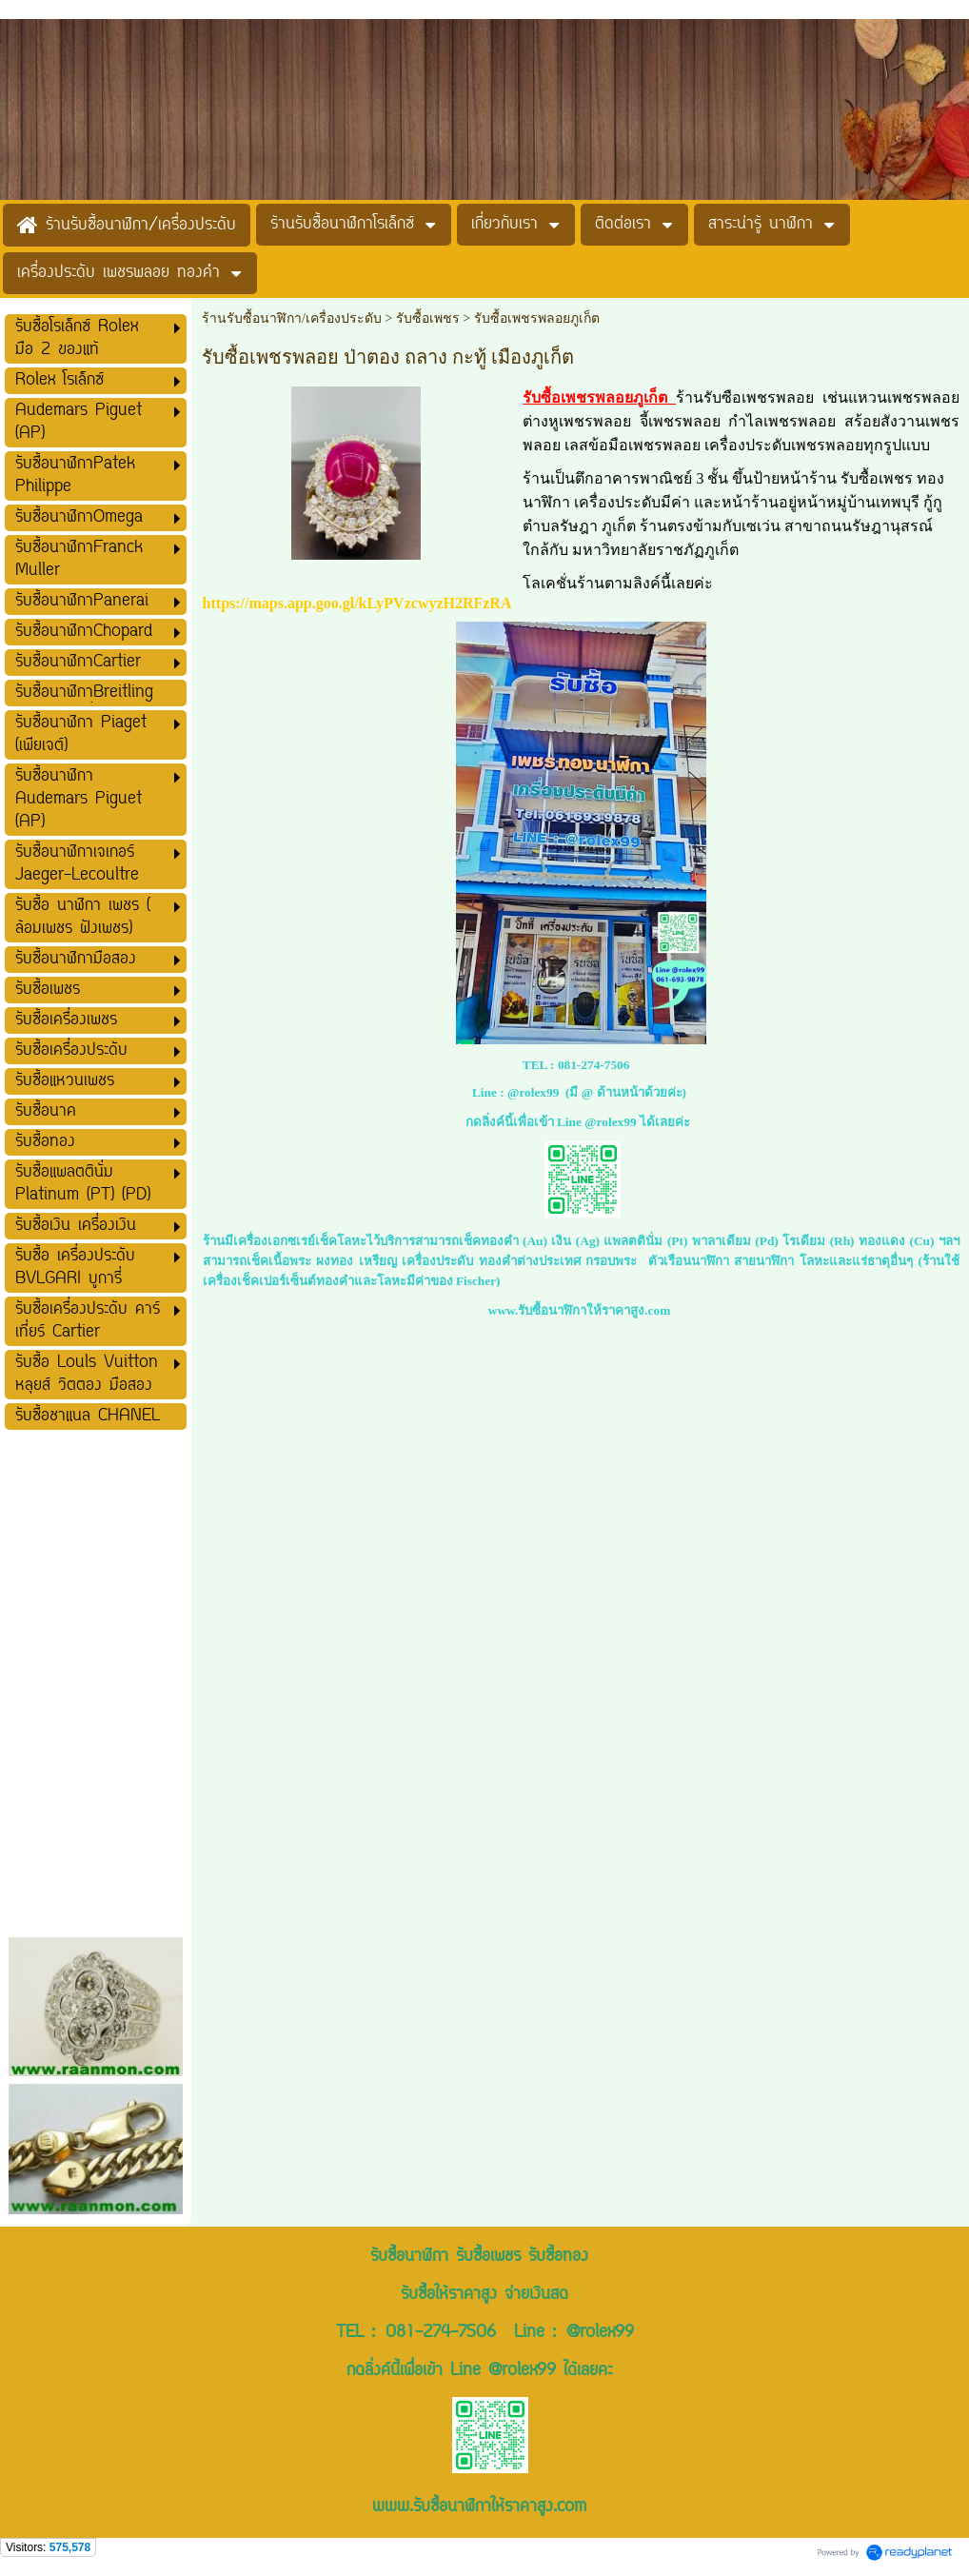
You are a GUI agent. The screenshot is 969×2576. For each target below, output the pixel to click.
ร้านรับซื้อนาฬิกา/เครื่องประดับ (292, 318)
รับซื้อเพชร (430, 318)
